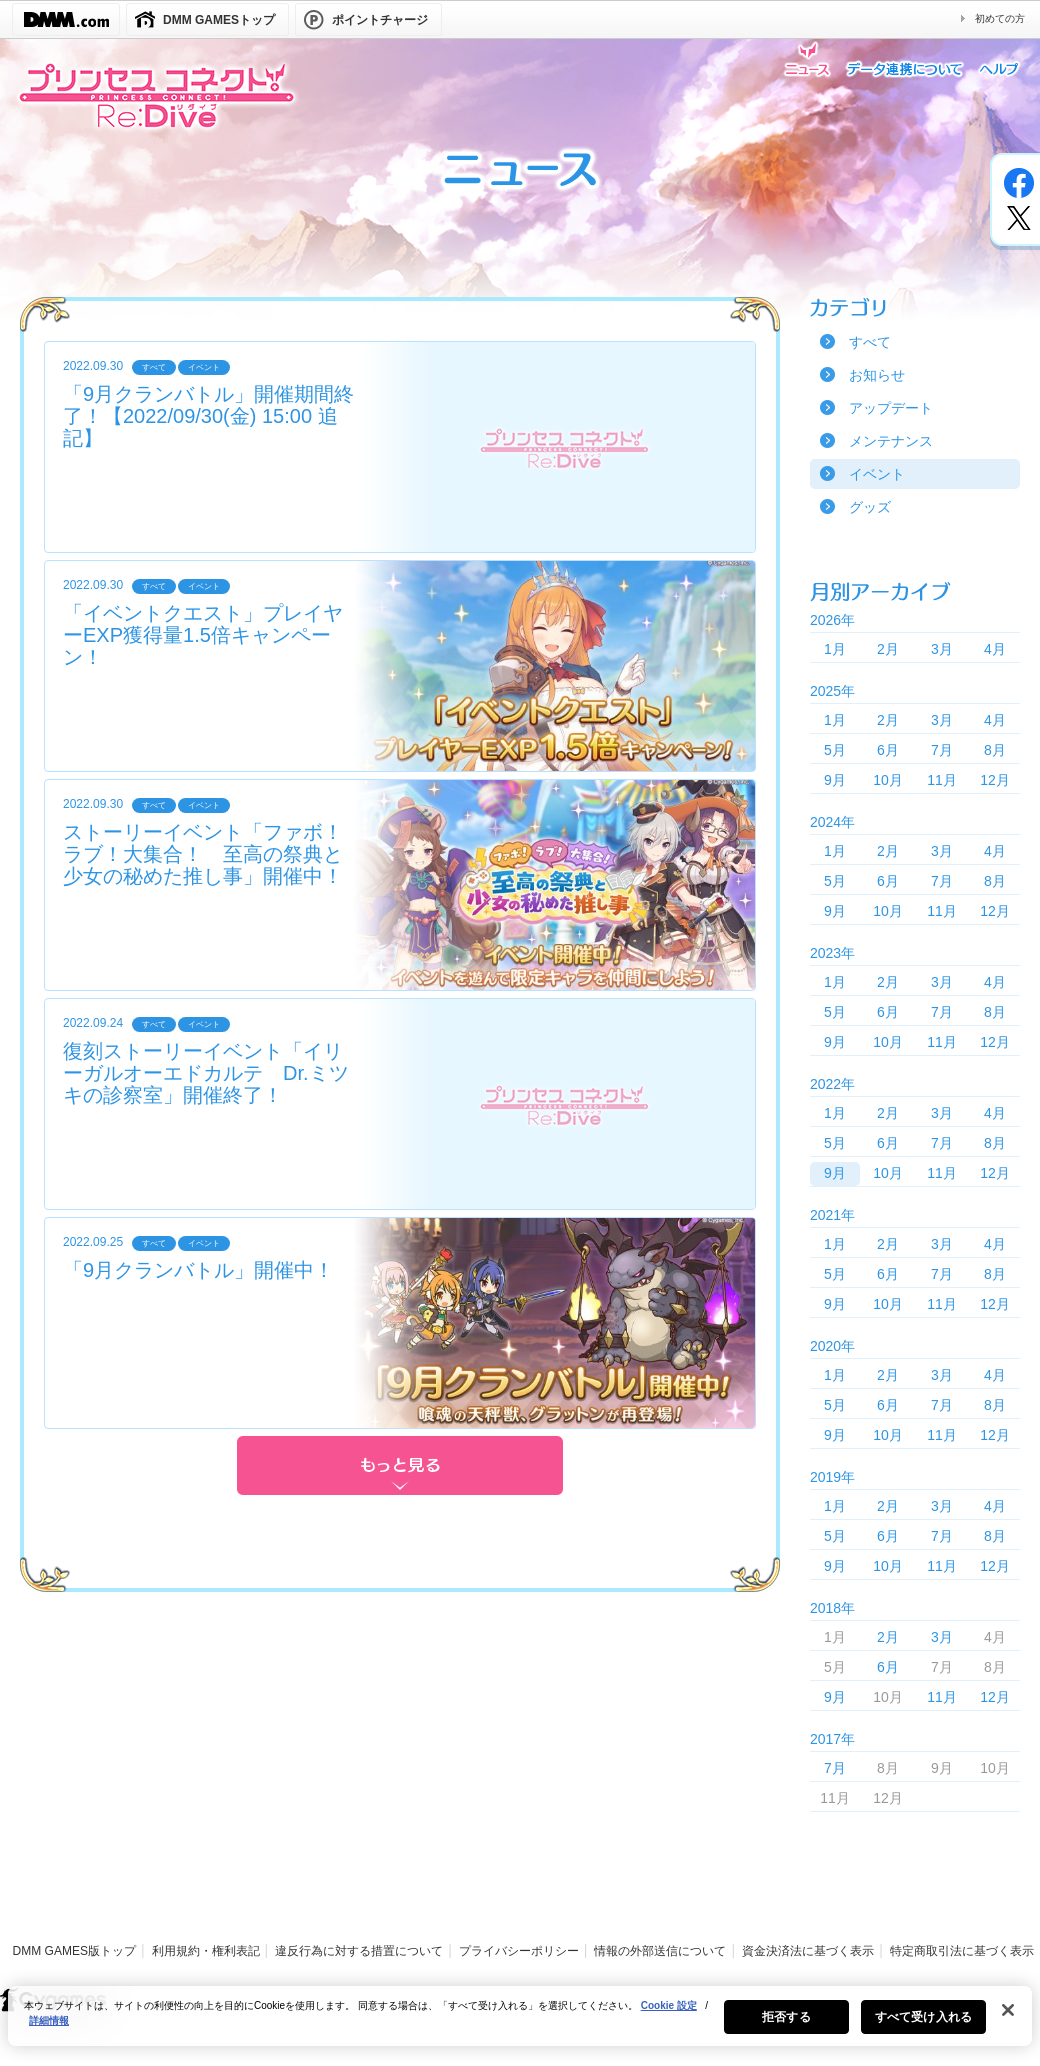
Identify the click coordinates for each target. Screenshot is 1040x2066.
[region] (520, 2024)
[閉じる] (1008, 2018)
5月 (835, 750)
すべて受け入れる (923, 2025)
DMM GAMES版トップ (74, 1951)
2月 (888, 649)
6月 (888, 750)
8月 (995, 750)
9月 (835, 780)
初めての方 (1000, 18)
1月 (835, 649)
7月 (942, 750)
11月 (942, 780)
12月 (995, 780)
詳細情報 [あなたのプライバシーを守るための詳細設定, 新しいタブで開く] (49, 2028)
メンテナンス (891, 441)
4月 (995, 649)
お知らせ (877, 375)
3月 (942, 649)
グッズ (870, 507)
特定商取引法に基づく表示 (962, 1951)
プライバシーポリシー (519, 1951)
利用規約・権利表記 (206, 1951)
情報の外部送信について (660, 1951)
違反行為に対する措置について (359, 1951)
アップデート (891, 408)
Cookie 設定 (669, 2013)
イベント (877, 474)
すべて (870, 342)
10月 (888, 780)
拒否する (786, 2025)
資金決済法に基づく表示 (808, 1951)
